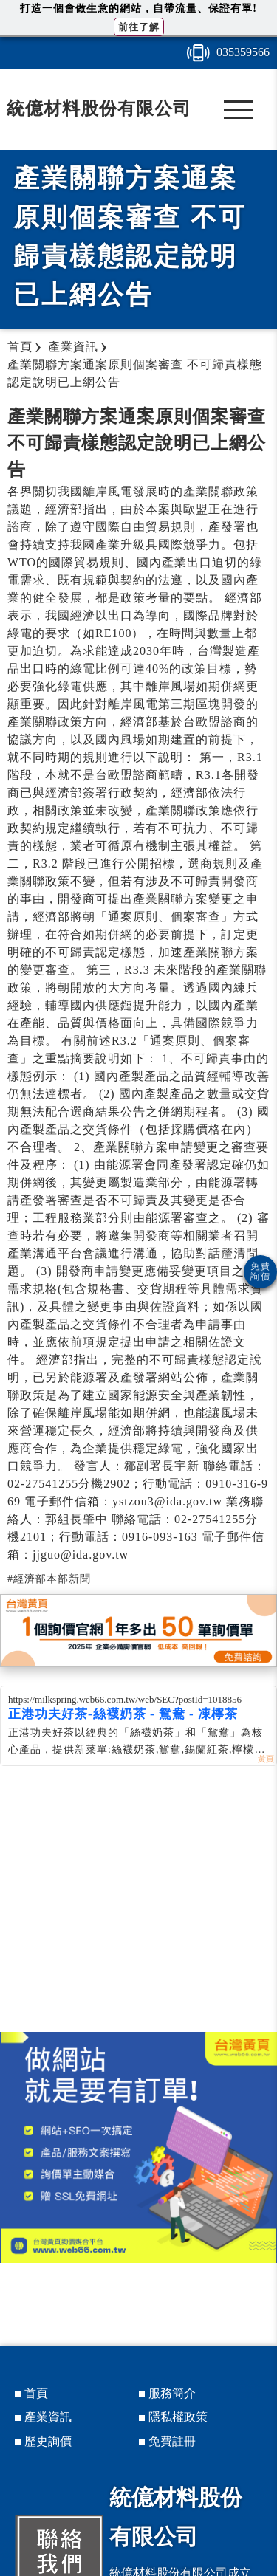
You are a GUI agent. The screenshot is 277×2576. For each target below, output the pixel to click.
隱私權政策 (178, 2417)
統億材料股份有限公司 (99, 108)
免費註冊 (172, 2441)
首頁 (36, 2393)
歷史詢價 (48, 2441)
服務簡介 (172, 2393)
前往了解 (139, 26)
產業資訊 (48, 2417)
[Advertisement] (139, 1913)
